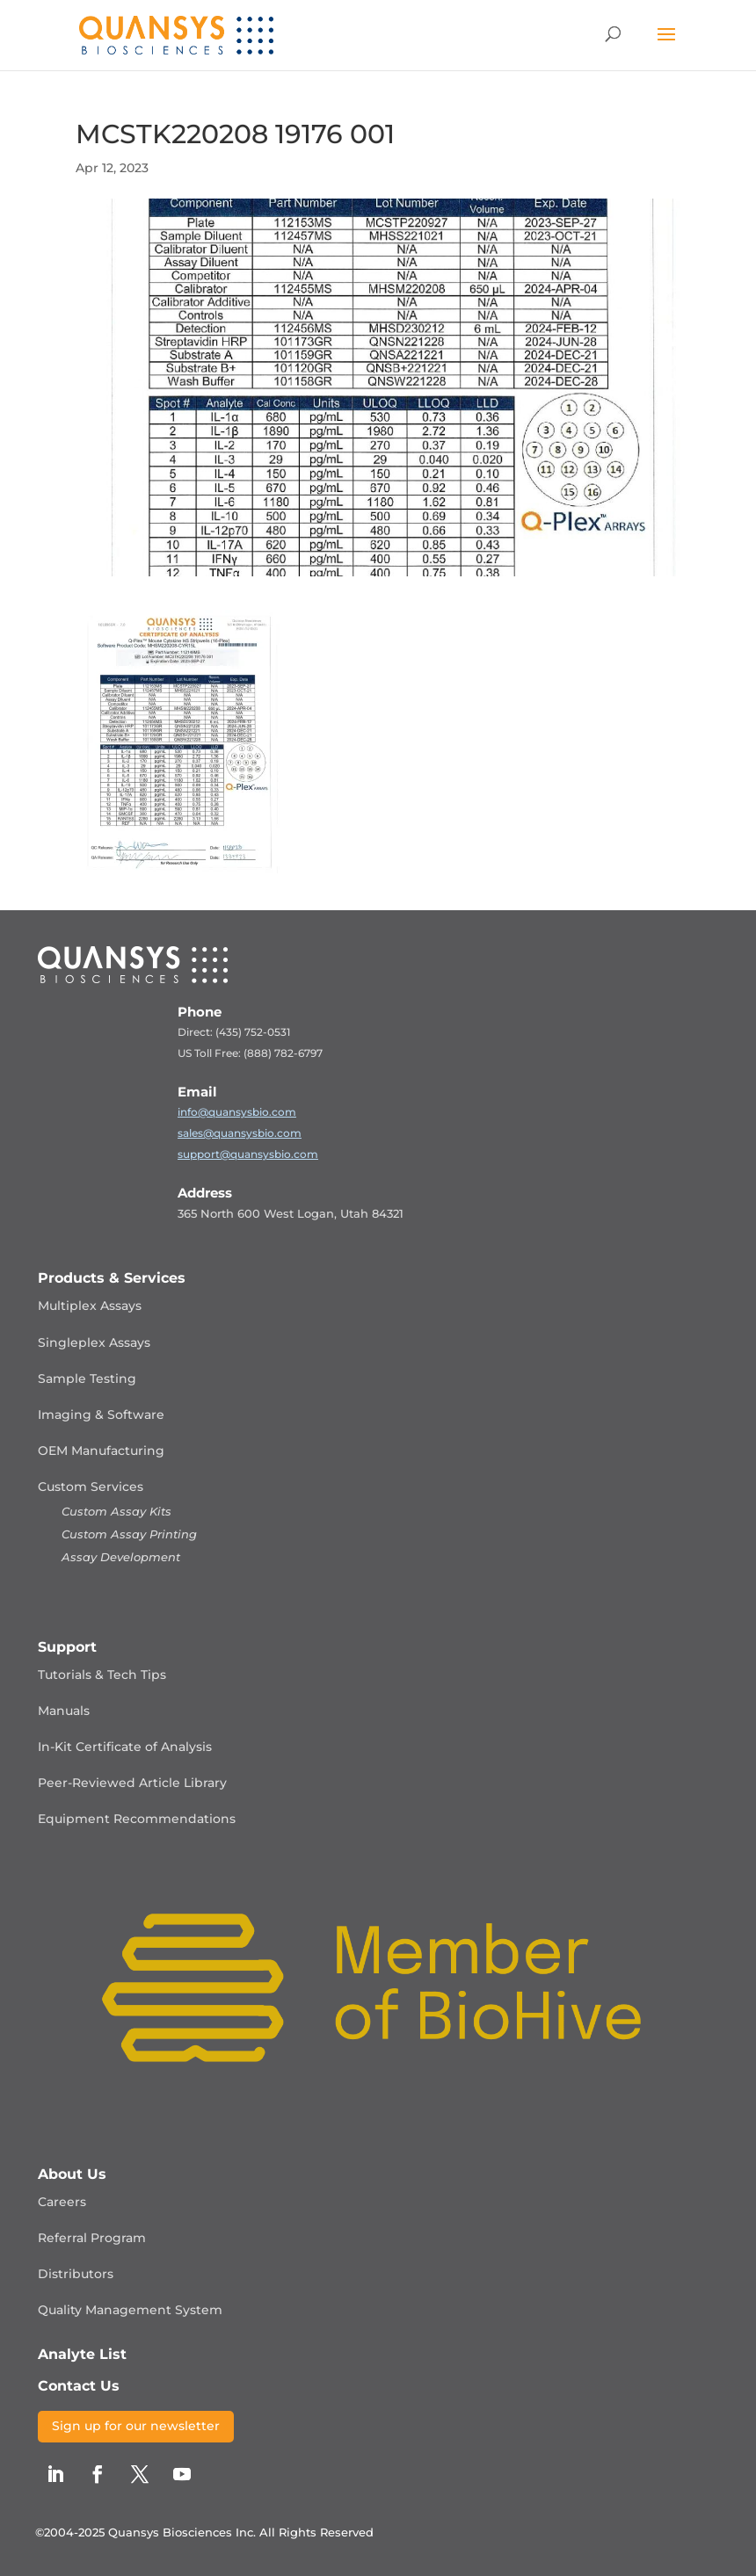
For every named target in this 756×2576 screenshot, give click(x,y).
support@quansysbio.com (248, 1154)
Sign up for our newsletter (136, 2426)
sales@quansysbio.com (240, 1133)
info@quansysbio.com (237, 1111)
